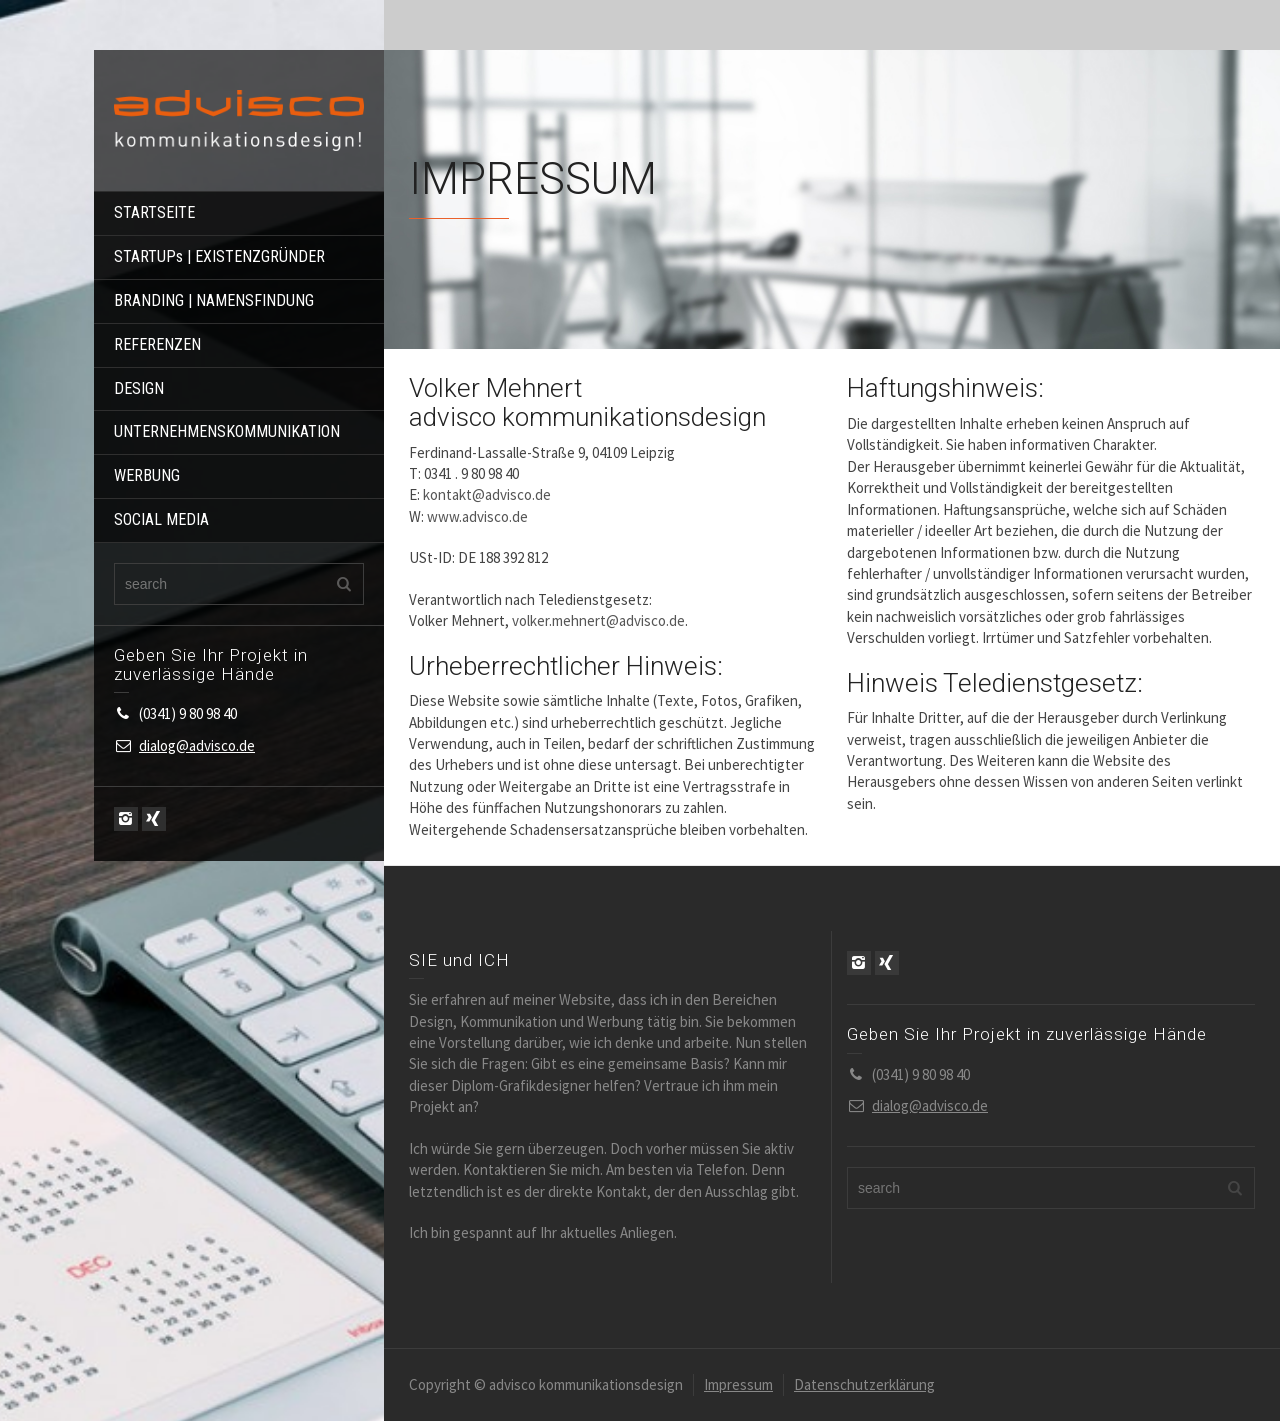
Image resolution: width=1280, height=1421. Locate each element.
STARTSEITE (154, 212)
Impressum (738, 1384)
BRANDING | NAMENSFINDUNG (214, 300)
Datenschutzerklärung (864, 1384)
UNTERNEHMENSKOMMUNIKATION (227, 431)
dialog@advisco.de (197, 745)
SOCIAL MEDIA (161, 519)
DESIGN (139, 388)
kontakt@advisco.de (487, 494)
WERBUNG (147, 475)
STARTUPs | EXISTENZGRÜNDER (219, 256)
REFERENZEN (157, 344)
